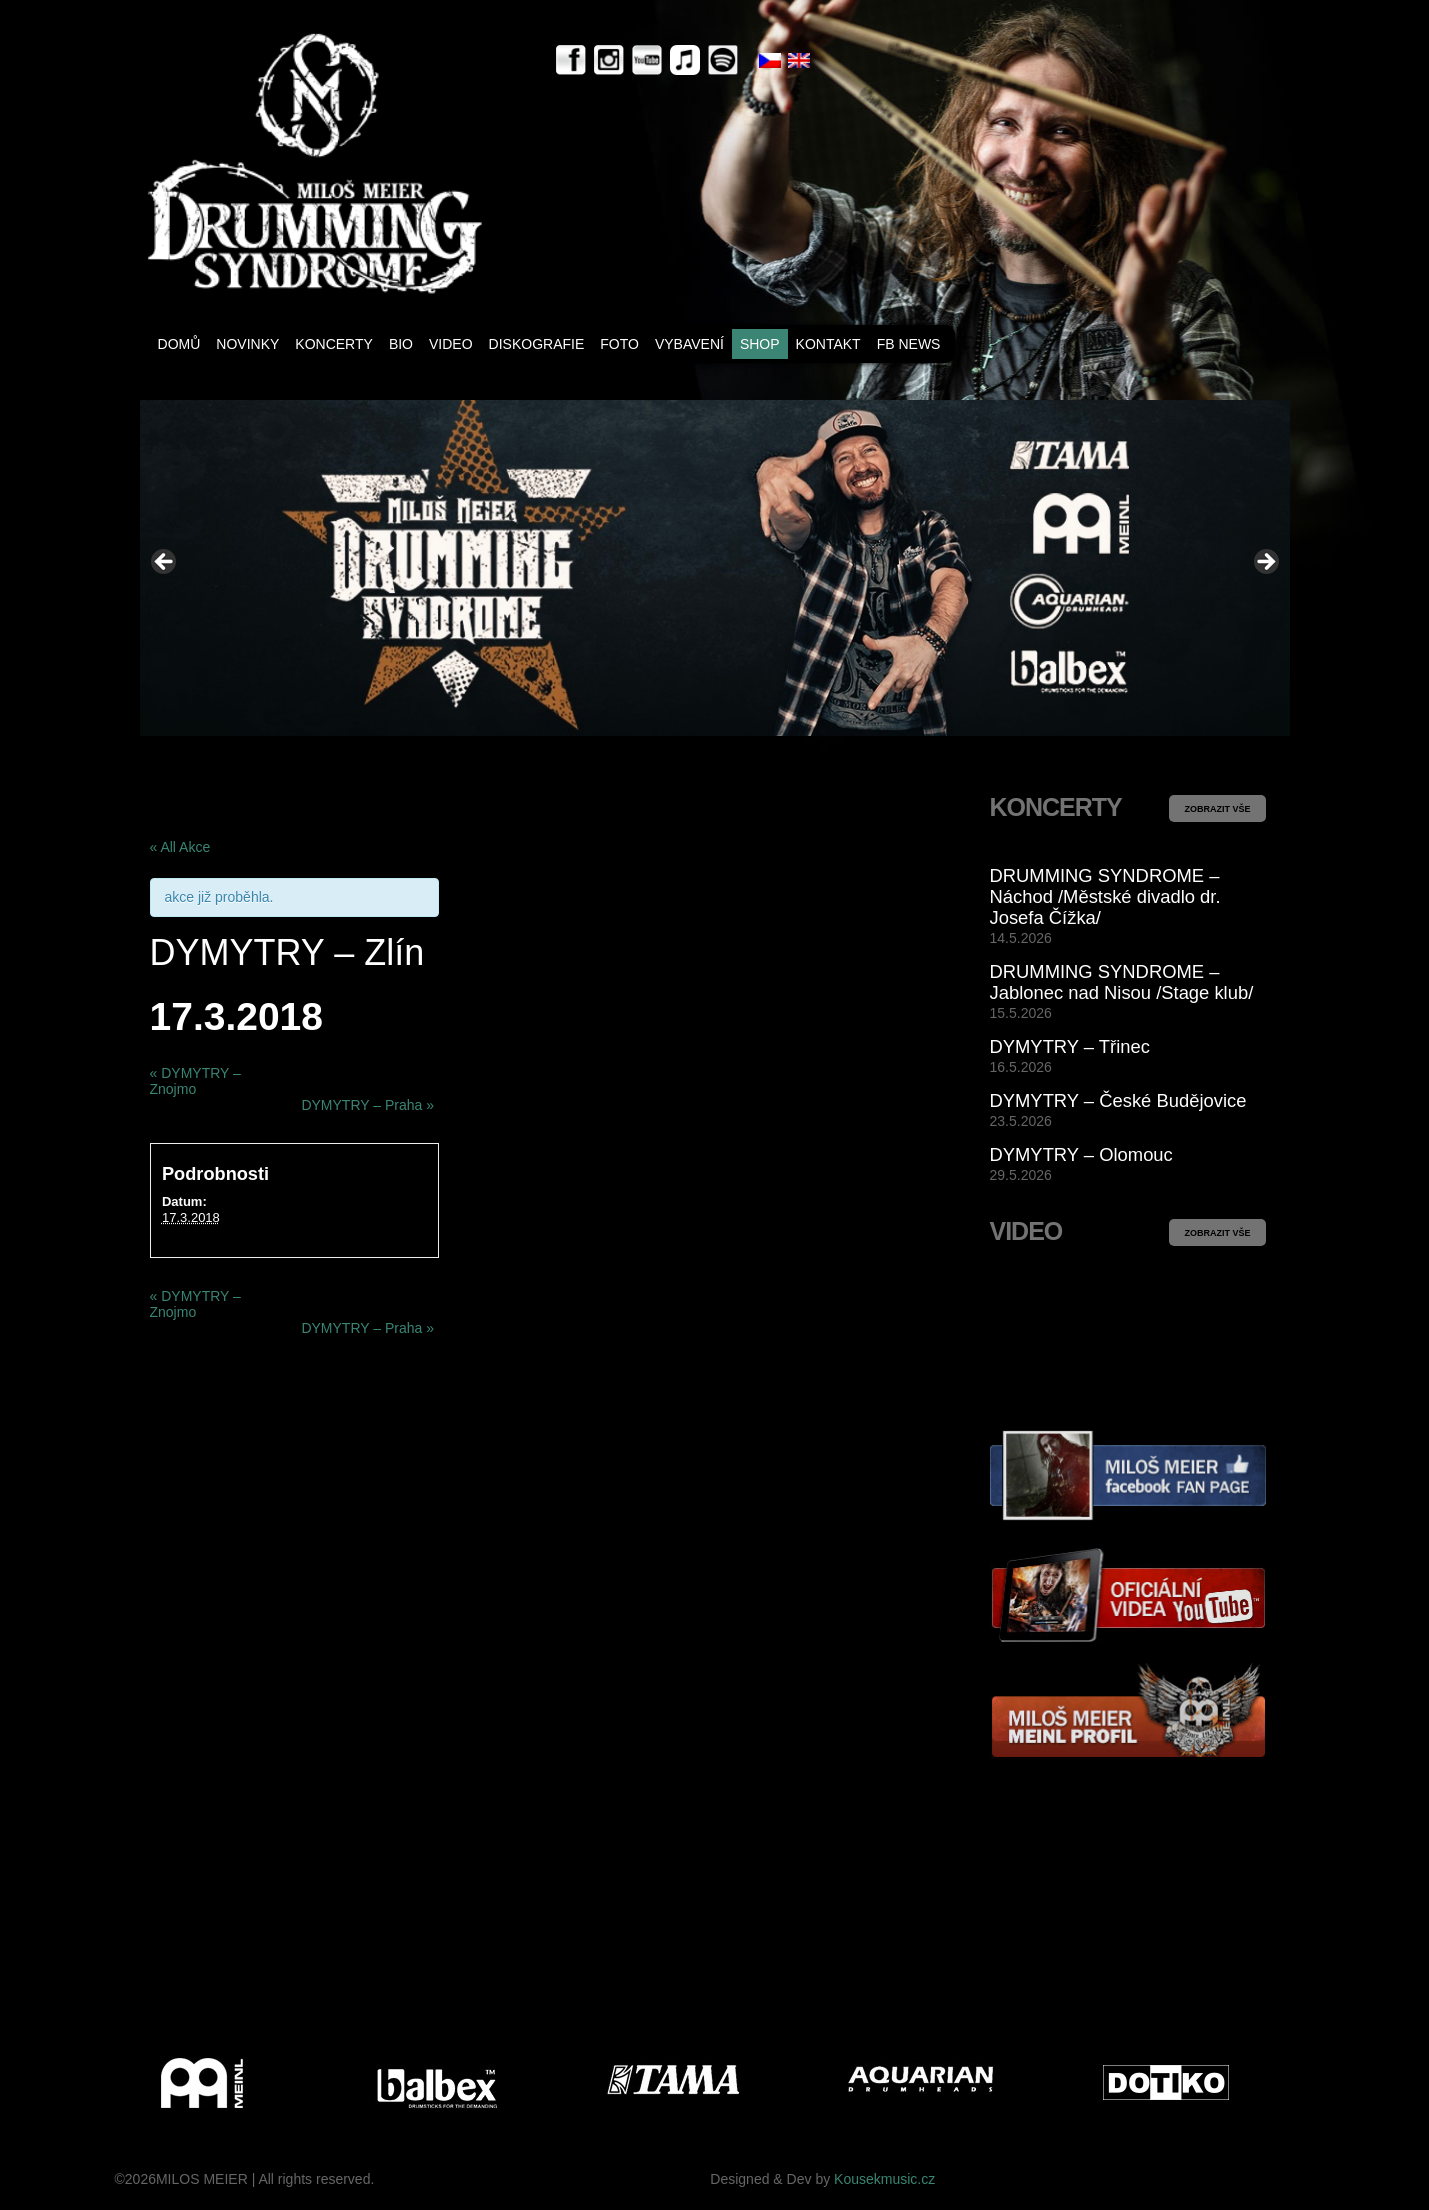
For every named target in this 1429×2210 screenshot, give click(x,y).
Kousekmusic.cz (884, 2179)
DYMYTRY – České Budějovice (1118, 1100)
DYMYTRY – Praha (367, 1105)
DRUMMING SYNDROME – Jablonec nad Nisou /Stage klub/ (1122, 982)
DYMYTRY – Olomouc (1081, 1154)
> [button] (1265, 563)
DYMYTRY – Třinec (1070, 1046)
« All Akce (180, 847)
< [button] (165, 563)
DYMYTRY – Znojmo (195, 1081)
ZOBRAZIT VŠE (1217, 809)
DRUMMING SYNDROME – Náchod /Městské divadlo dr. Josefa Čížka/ (1105, 896)
